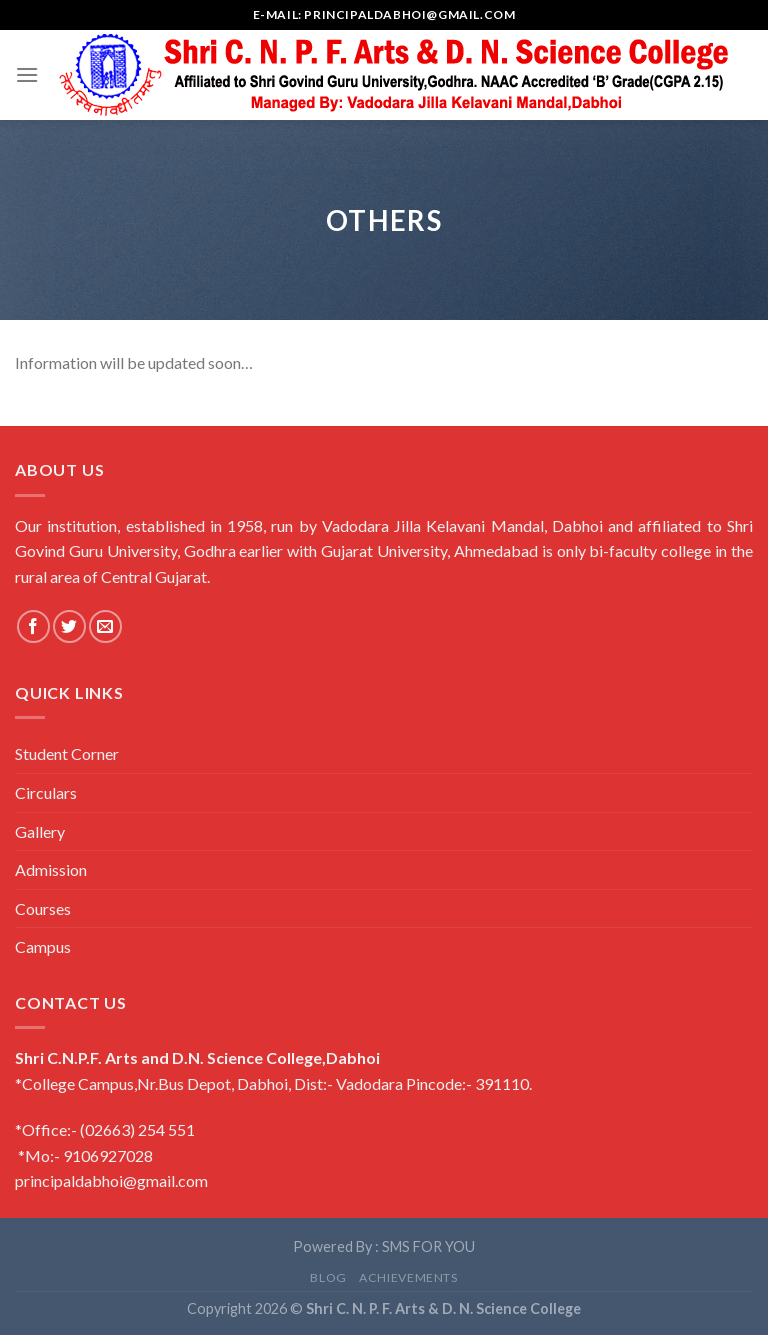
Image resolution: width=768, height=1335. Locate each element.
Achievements (408, 1277)
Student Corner (67, 753)
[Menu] (27, 74)
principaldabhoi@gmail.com (111, 1180)
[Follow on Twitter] (69, 626)
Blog (328, 1277)
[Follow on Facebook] (33, 626)
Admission (51, 869)
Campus (43, 946)
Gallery (40, 831)
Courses (43, 908)
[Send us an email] (105, 626)
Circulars (46, 792)
